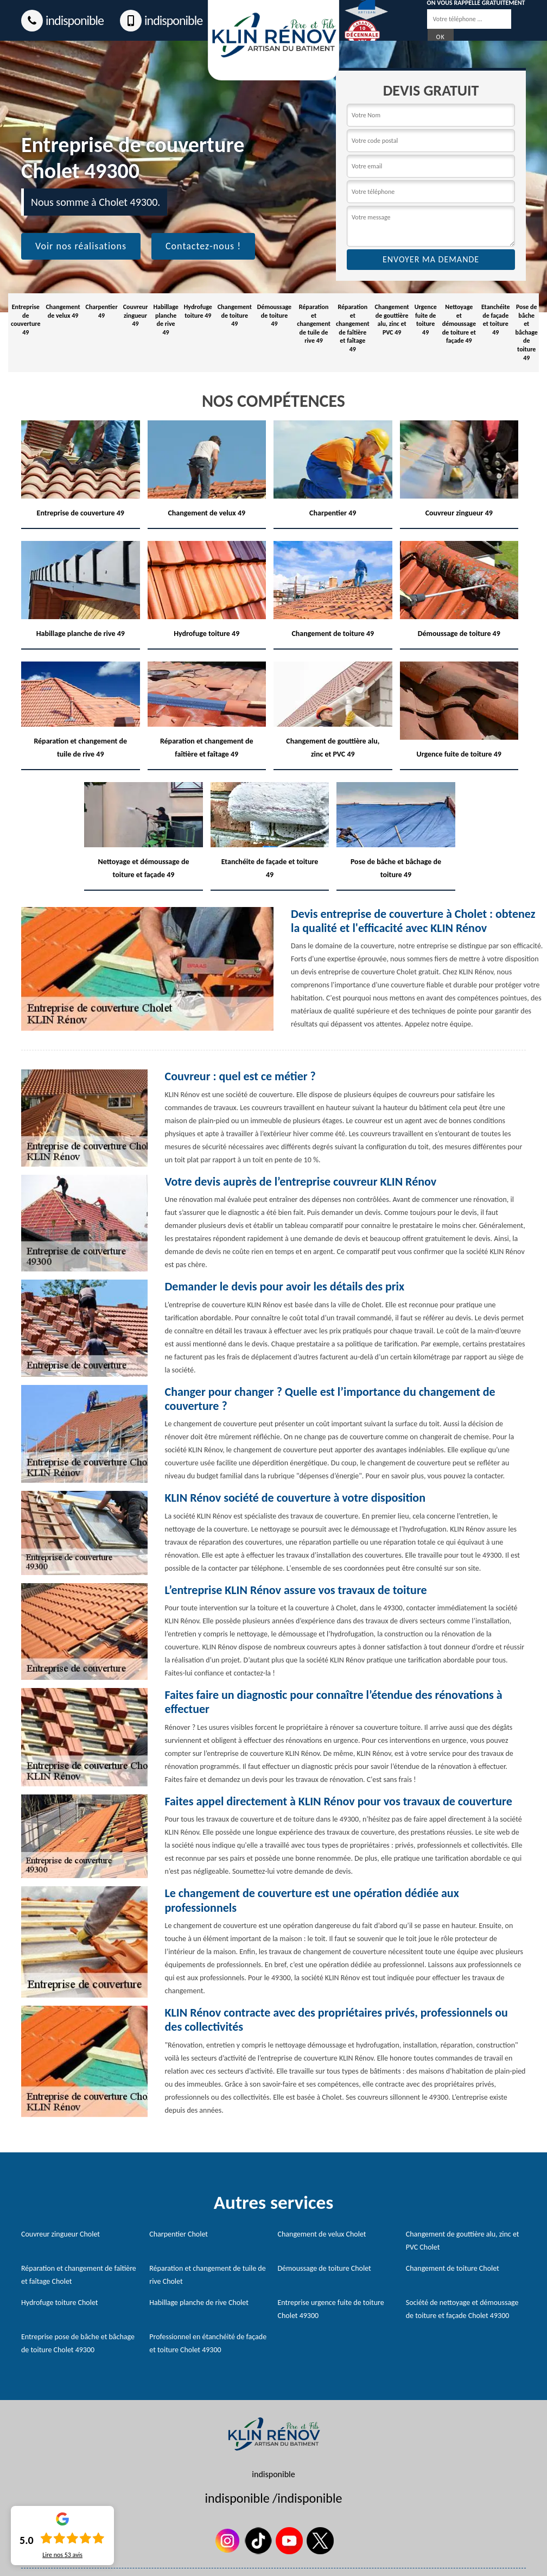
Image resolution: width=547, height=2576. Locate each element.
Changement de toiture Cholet (452, 2268)
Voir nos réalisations (80, 246)
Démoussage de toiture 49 (274, 315)
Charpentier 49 (102, 311)
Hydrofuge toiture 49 (198, 311)
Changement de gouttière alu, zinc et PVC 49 (392, 319)
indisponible (62, 21)
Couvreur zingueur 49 (135, 315)
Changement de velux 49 (63, 311)
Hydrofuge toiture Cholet (59, 2302)
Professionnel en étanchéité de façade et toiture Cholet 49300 (207, 2343)
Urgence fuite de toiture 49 (426, 319)
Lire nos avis (62, 2555)
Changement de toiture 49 (235, 315)
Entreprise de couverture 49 (26, 319)
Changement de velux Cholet (322, 2234)
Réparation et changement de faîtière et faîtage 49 (353, 328)
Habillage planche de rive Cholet (199, 2302)
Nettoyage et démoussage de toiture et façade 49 (459, 323)
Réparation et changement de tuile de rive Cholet (207, 2275)
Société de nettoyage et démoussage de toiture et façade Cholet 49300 (462, 2309)
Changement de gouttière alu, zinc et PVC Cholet (462, 2240)
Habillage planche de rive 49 (165, 319)
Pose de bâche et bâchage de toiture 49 (527, 332)
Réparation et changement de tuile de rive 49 (313, 323)
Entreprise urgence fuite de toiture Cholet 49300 (331, 2309)
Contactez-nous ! (203, 246)
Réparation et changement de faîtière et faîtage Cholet (78, 2275)
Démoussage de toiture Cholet (324, 2268)
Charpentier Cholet (178, 2234)
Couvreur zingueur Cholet (60, 2234)
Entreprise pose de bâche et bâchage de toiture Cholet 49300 (78, 2343)
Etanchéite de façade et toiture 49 (495, 319)
